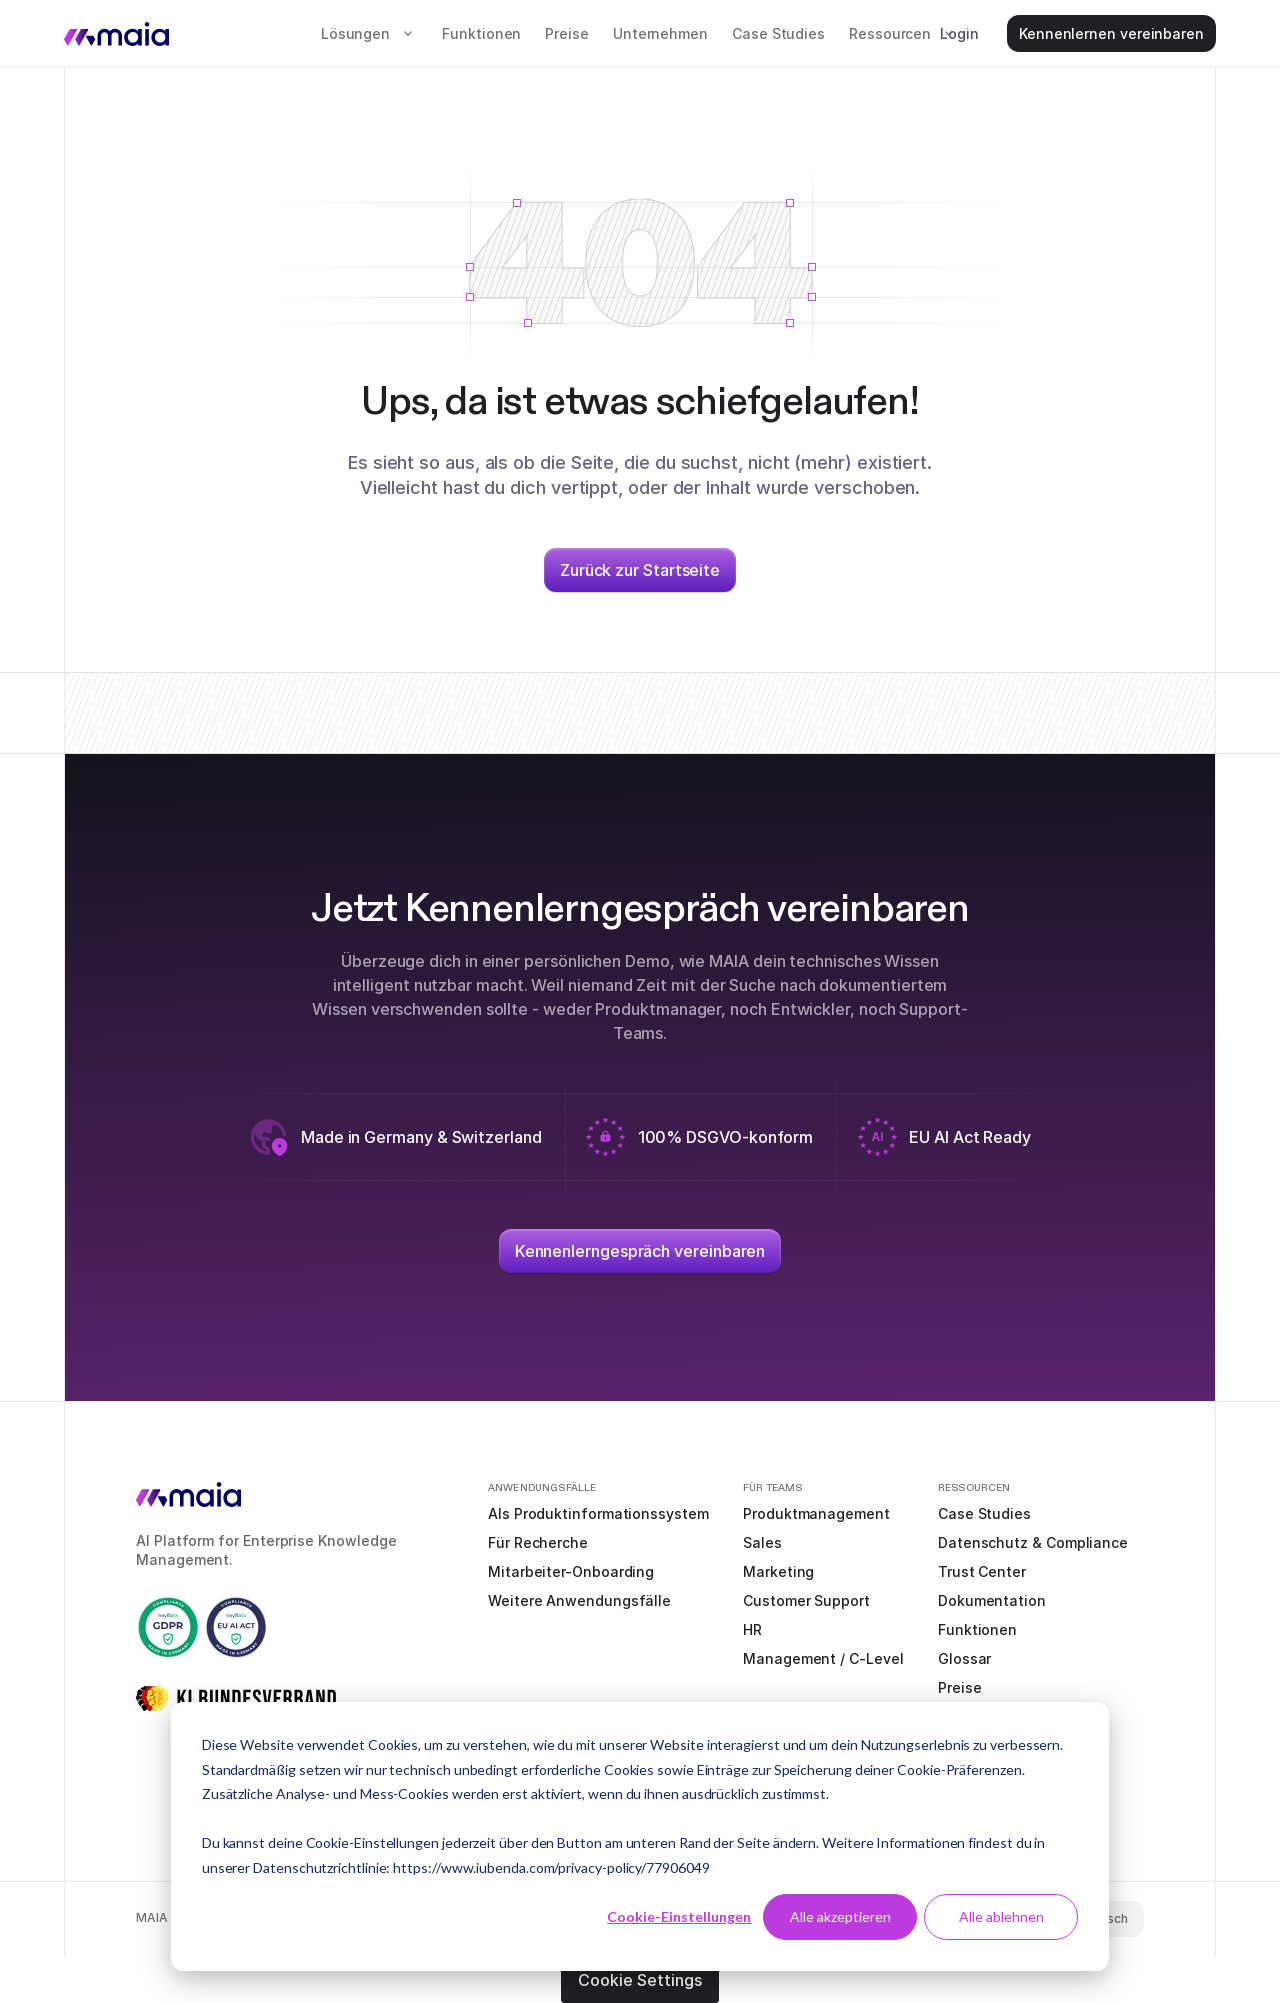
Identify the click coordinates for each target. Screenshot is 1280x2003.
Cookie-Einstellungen (679, 1916)
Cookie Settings (640, 1980)
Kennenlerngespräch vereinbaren (640, 1251)
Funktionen (481, 33)
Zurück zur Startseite (640, 570)
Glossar (964, 1658)
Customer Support (806, 1600)
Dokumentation (992, 1600)
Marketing (778, 1571)
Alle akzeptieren (840, 1916)
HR (752, 1629)
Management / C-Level (823, 1658)
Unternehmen (660, 33)
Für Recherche (538, 1542)
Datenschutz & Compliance (1033, 1542)
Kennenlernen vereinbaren (1111, 33)
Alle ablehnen (1001, 1916)
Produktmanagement (816, 1513)
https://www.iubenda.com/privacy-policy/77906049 (551, 1867)
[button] (369, 33)
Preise (567, 33)
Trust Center (982, 1571)
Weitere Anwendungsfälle (579, 1600)
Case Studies (778, 33)
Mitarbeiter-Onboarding (571, 1571)
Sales (762, 1542)
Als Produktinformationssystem (598, 1513)
